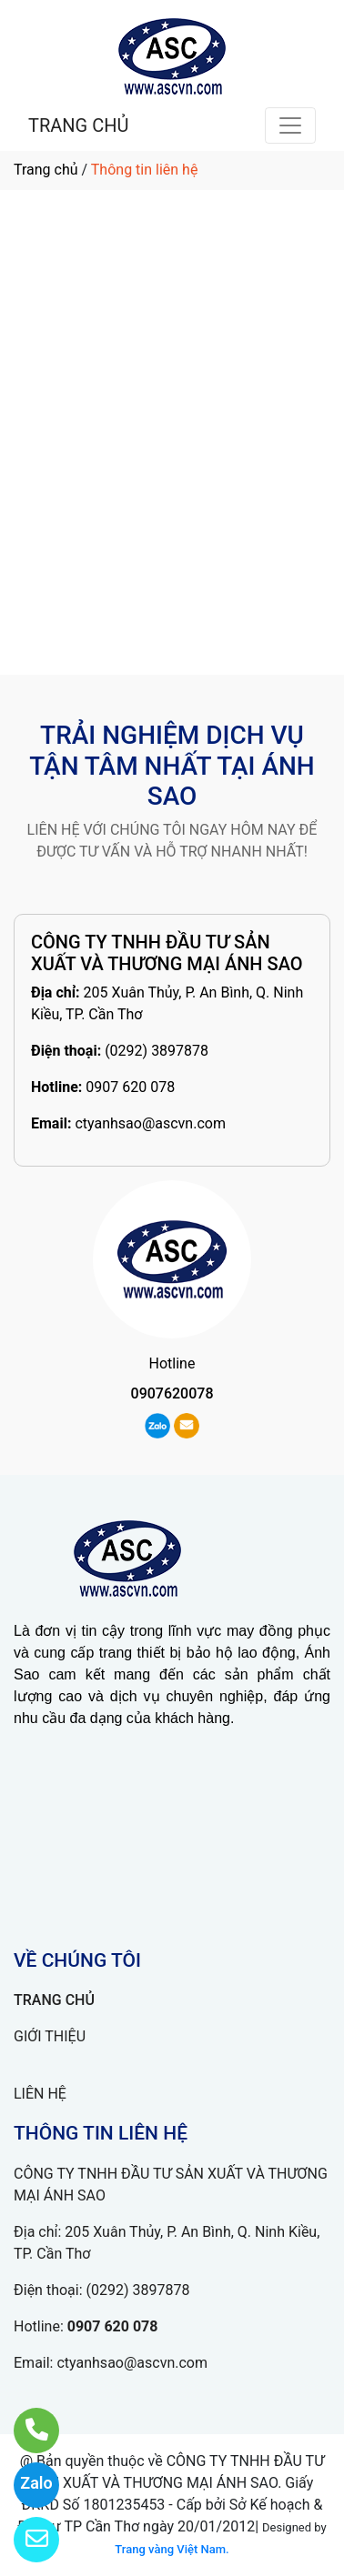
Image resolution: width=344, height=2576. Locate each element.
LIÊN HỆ (40, 2093)
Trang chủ (46, 169)
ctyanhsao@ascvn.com (150, 1123)
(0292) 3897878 (156, 1050)
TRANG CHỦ (78, 125)
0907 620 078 (130, 1087)
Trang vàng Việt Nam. (171, 2549)
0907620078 (172, 1393)
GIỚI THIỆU (50, 2036)
